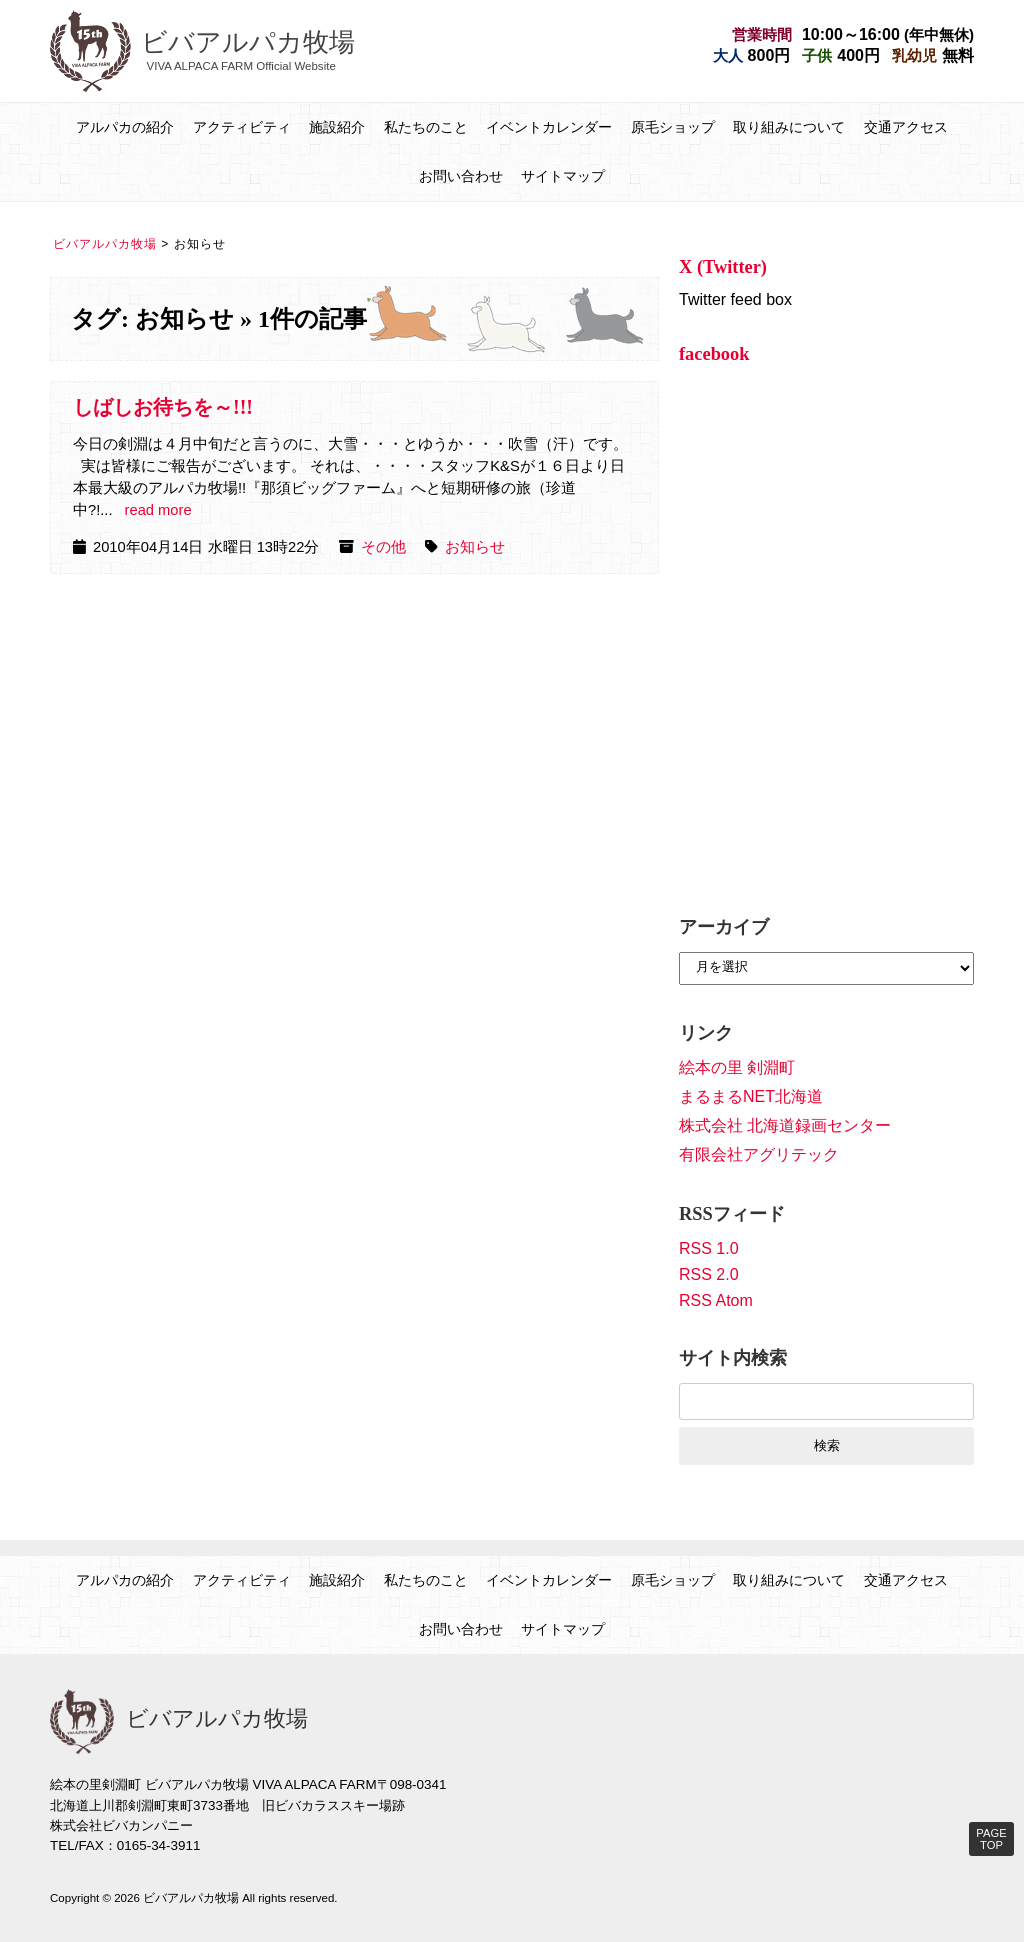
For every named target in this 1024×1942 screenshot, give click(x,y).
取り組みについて (789, 127)
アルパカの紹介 (125, 127)
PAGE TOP (991, 1839)
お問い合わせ (461, 176)
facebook (714, 354)
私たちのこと (426, 127)
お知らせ (475, 547)
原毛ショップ (673, 127)
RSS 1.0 (709, 1248)
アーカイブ (724, 927)
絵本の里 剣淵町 (737, 1067)
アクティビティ (242, 127)
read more (158, 510)
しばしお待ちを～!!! (163, 407)
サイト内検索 (733, 1358)
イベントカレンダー (549, 127)
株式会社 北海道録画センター (785, 1125)
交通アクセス (906, 127)
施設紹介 (337, 127)
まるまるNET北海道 (751, 1096)
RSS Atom (716, 1300)
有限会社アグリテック (759, 1154)
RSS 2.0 (709, 1274)
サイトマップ (563, 176)
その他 (383, 547)
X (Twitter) (723, 267)
